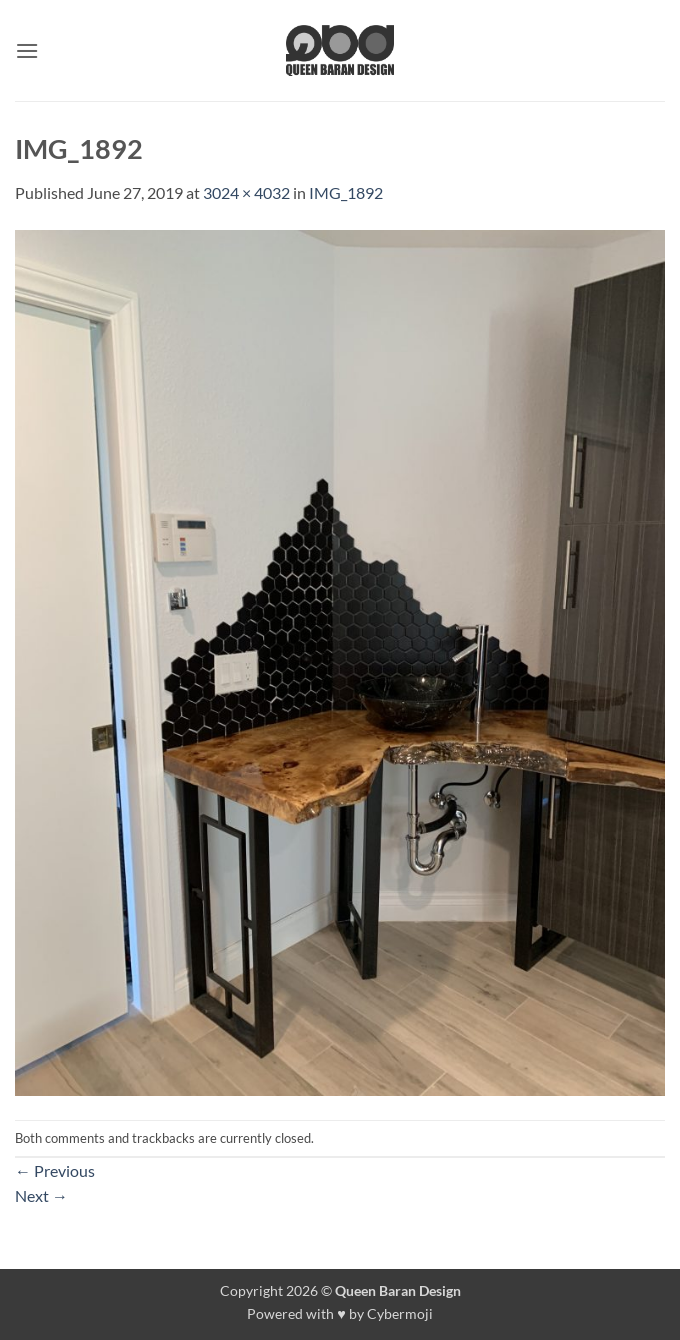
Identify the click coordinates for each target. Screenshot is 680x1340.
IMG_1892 (346, 192)
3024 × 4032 (246, 192)
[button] (27, 50)
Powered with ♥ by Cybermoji (340, 1313)
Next (41, 1195)
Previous (55, 1170)
